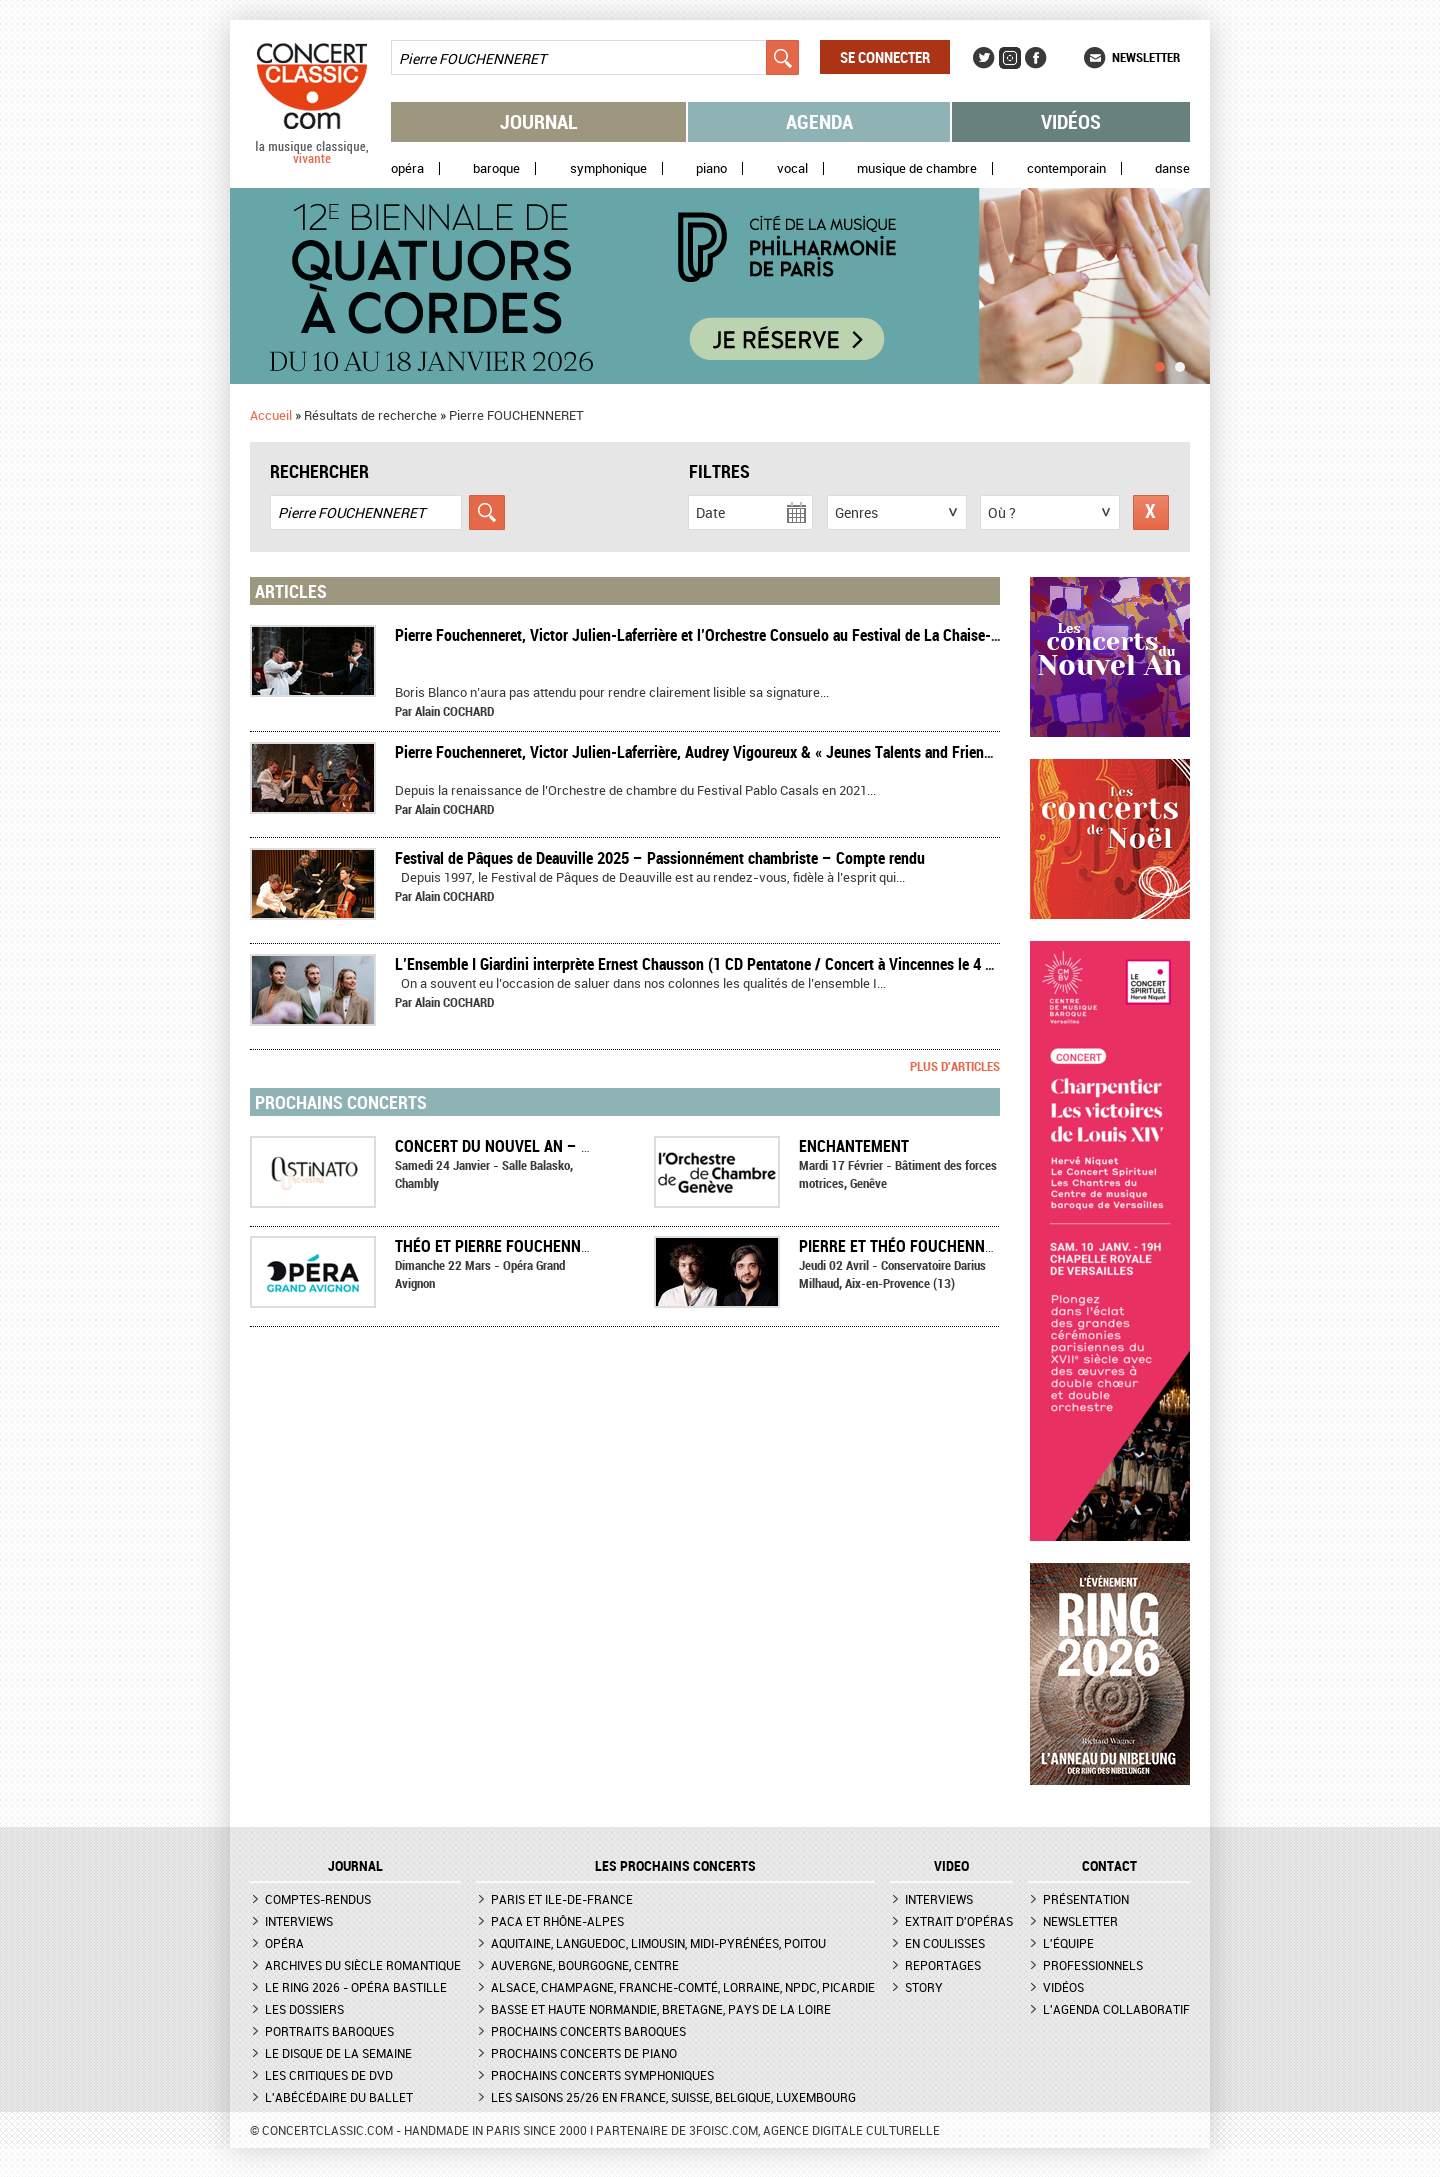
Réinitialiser (1151, 512)
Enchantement (854, 1146)
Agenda (819, 121)
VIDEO (951, 1866)
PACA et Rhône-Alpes (557, 1921)
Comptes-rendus (318, 1899)
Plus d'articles (955, 1066)
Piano (711, 168)
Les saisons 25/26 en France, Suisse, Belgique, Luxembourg (673, 2097)
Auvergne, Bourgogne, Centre (585, 1965)
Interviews (299, 1921)
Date (710, 512)
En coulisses (945, 1943)
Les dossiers (304, 2009)
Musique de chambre (917, 168)
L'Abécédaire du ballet (339, 2097)
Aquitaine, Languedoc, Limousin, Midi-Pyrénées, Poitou (658, 1943)
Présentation (1086, 1899)
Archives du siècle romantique (363, 1965)
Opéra (407, 168)
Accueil (271, 415)
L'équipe (1068, 1943)
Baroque (496, 168)
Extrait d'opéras (959, 1921)
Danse (1172, 168)
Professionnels (1093, 1965)
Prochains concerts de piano (584, 2053)
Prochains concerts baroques (588, 2031)
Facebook (1036, 58)
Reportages (943, 1965)
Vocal (792, 168)
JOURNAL (355, 1866)
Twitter (984, 58)
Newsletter (1146, 57)
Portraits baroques (329, 2031)
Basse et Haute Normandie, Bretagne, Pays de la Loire (661, 2009)
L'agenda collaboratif (1116, 2009)
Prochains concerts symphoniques (602, 2075)
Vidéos (1071, 121)
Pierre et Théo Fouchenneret (908, 1246)
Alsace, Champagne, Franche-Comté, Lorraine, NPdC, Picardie (683, 1987)
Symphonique (608, 168)
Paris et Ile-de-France (562, 1899)
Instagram (1010, 58)
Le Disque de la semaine (338, 2053)
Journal (539, 121)
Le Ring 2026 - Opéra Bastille (356, 1987)
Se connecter (885, 57)
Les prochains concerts (675, 1866)
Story (924, 1987)
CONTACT (1109, 1866)
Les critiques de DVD (329, 2075)
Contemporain (1066, 168)
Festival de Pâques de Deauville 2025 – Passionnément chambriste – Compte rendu (660, 858)
